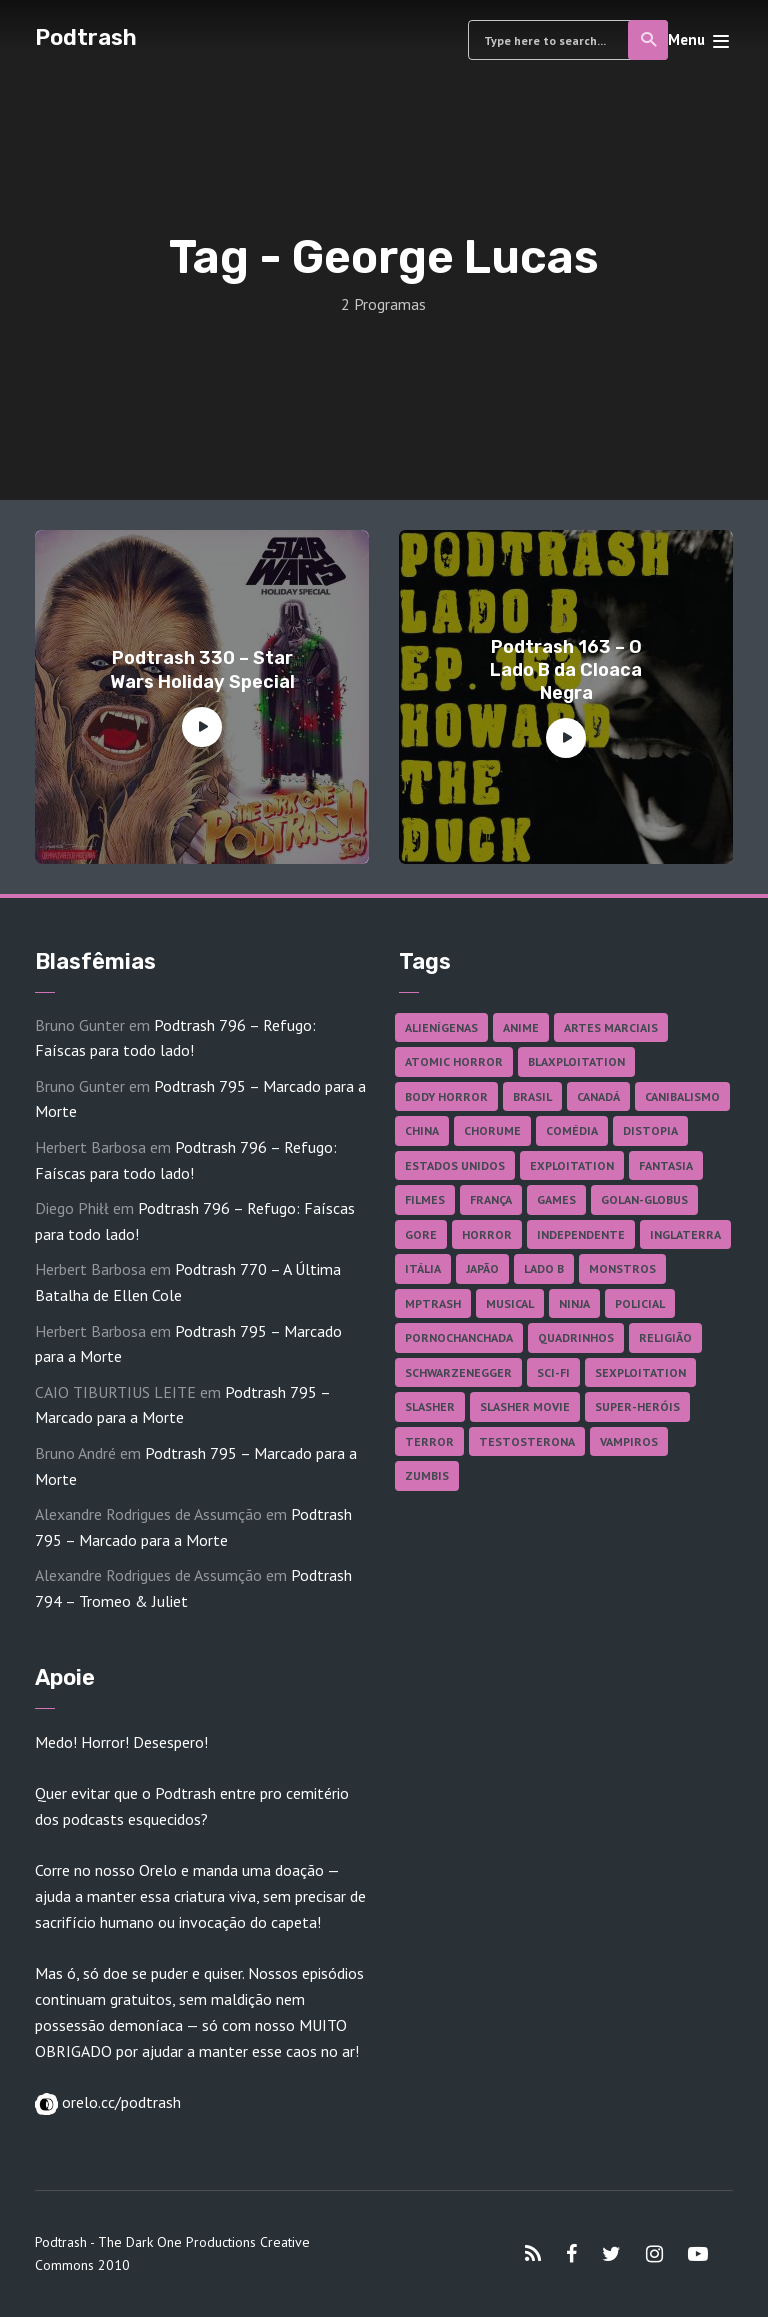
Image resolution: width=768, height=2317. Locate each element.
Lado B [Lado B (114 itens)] (544, 1268)
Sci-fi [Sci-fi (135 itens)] (553, 1372)
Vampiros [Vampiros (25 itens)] (629, 1441)
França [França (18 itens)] (491, 1199)
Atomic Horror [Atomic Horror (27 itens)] (454, 1061)
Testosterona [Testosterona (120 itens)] (527, 1441)
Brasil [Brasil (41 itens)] (532, 1096)
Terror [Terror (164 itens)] (429, 1441)
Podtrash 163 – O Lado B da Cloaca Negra (566, 670)
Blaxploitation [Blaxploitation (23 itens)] (576, 1061)
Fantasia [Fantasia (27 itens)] (666, 1165)
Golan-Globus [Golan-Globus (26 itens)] (644, 1199)
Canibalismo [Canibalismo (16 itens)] (682, 1096)
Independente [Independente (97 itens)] (581, 1234)
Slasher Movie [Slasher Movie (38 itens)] (525, 1406)
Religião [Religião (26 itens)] (665, 1337)
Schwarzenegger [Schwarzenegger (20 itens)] (458, 1372)
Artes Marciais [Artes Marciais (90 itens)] (611, 1027)
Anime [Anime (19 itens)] (521, 1027)
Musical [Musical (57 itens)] (510, 1303)
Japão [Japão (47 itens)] (482, 1268)
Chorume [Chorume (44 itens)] (492, 1130)
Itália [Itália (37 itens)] (423, 1268)
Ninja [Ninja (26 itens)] (574, 1303)
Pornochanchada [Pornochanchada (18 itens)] (459, 1337)
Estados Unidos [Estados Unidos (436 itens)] (455, 1165)
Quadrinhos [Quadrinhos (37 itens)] (576, 1337)
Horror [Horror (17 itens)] (487, 1234)
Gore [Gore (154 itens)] (421, 1234)
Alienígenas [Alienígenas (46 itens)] (441, 1027)
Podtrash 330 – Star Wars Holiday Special (202, 669)
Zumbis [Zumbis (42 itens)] (427, 1475)
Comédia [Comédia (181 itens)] (572, 1130)
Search (649, 40)
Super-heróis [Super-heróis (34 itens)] (637, 1406)
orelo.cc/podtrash (119, 2102)
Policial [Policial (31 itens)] (640, 1303)
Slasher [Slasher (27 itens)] (430, 1406)
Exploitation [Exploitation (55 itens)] (572, 1165)
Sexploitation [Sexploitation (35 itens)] (640, 1372)
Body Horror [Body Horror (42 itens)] (446, 1096)
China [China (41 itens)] (422, 1130)
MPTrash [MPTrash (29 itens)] (433, 1303)
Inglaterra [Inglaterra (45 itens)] (685, 1234)
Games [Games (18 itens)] (556, 1199)
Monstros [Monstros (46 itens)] (622, 1268)
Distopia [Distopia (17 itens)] (650, 1130)
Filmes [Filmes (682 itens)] (425, 1199)
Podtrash (86, 37)
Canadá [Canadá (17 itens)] (598, 1096)
